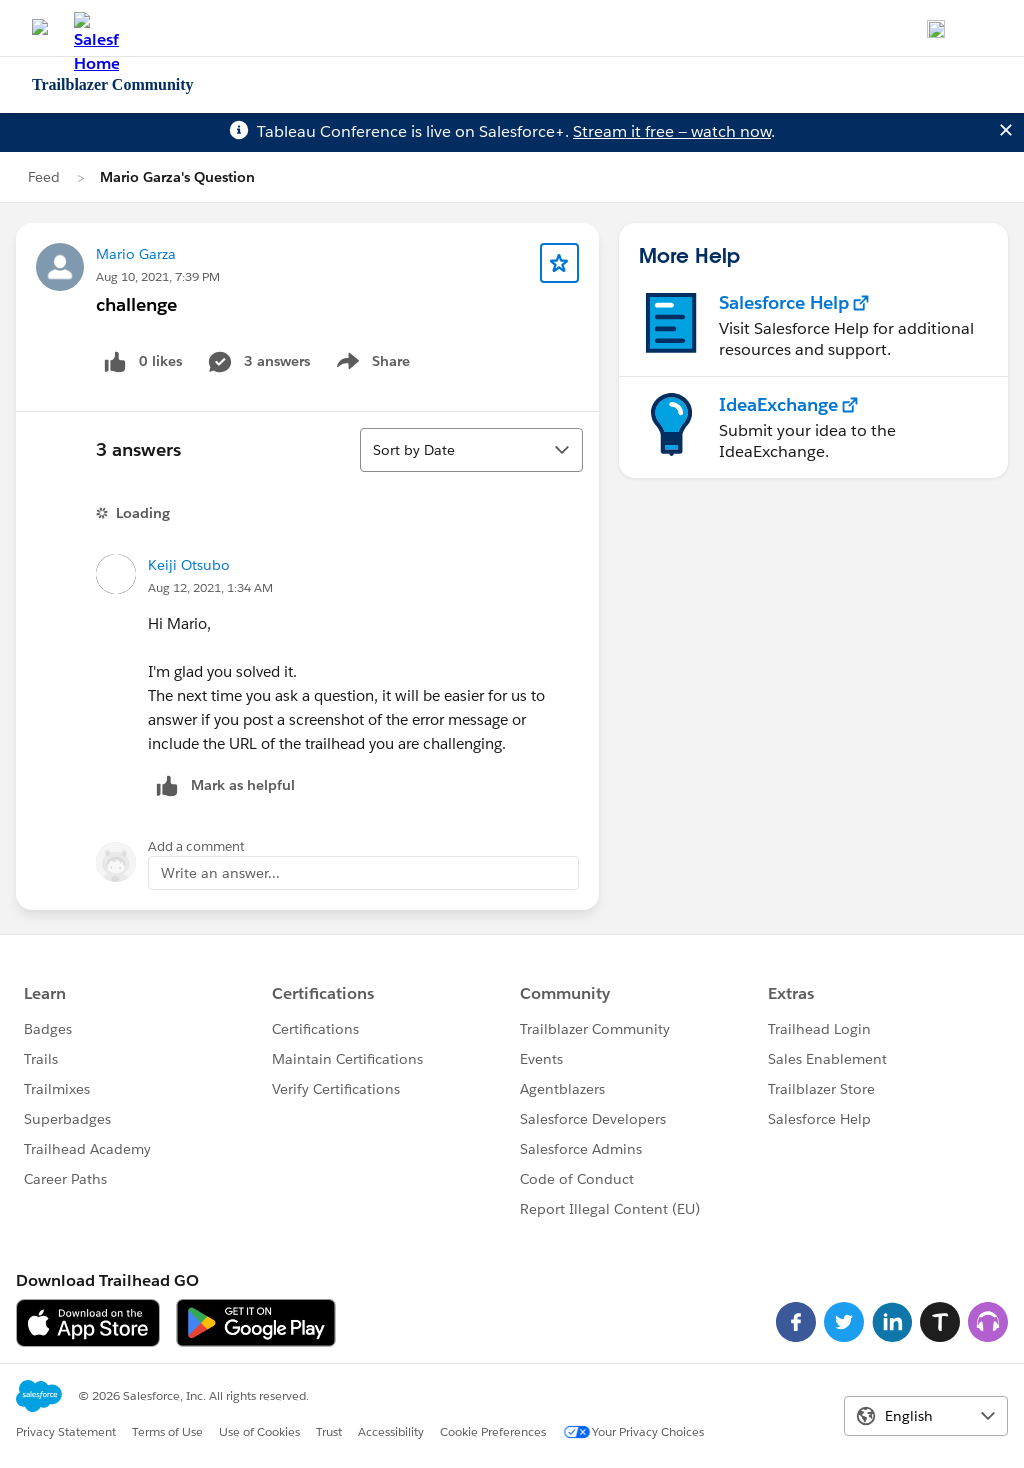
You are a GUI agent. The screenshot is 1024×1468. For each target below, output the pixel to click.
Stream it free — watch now (672, 131)
